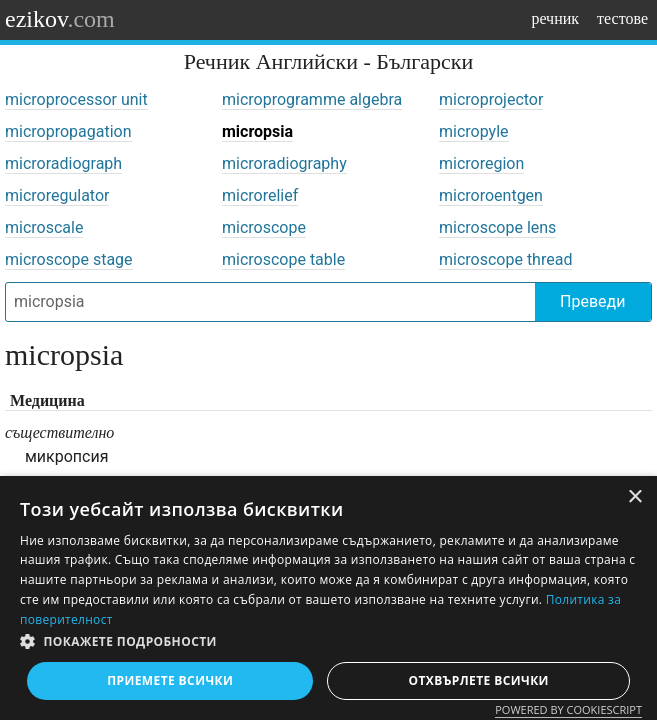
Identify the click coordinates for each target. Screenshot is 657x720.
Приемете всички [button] (170, 680)
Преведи (592, 301)
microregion (481, 163)
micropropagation (68, 131)
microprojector (491, 99)
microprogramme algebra (312, 99)
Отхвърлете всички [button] (479, 680)
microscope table (283, 259)
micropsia (257, 131)
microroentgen (491, 195)
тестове (622, 18)
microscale (44, 227)
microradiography (284, 163)
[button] (328, 642)
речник (555, 18)
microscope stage (69, 259)
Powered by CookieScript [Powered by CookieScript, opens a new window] (568, 709)
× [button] (634, 497)
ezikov (60, 19)
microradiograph (63, 163)
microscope (264, 227)
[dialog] (328, 598)
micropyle (474, 131)
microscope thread (505, 259)
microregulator (57, 195)
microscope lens (497, 227)
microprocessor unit (76, 99)
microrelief (260, 195)
